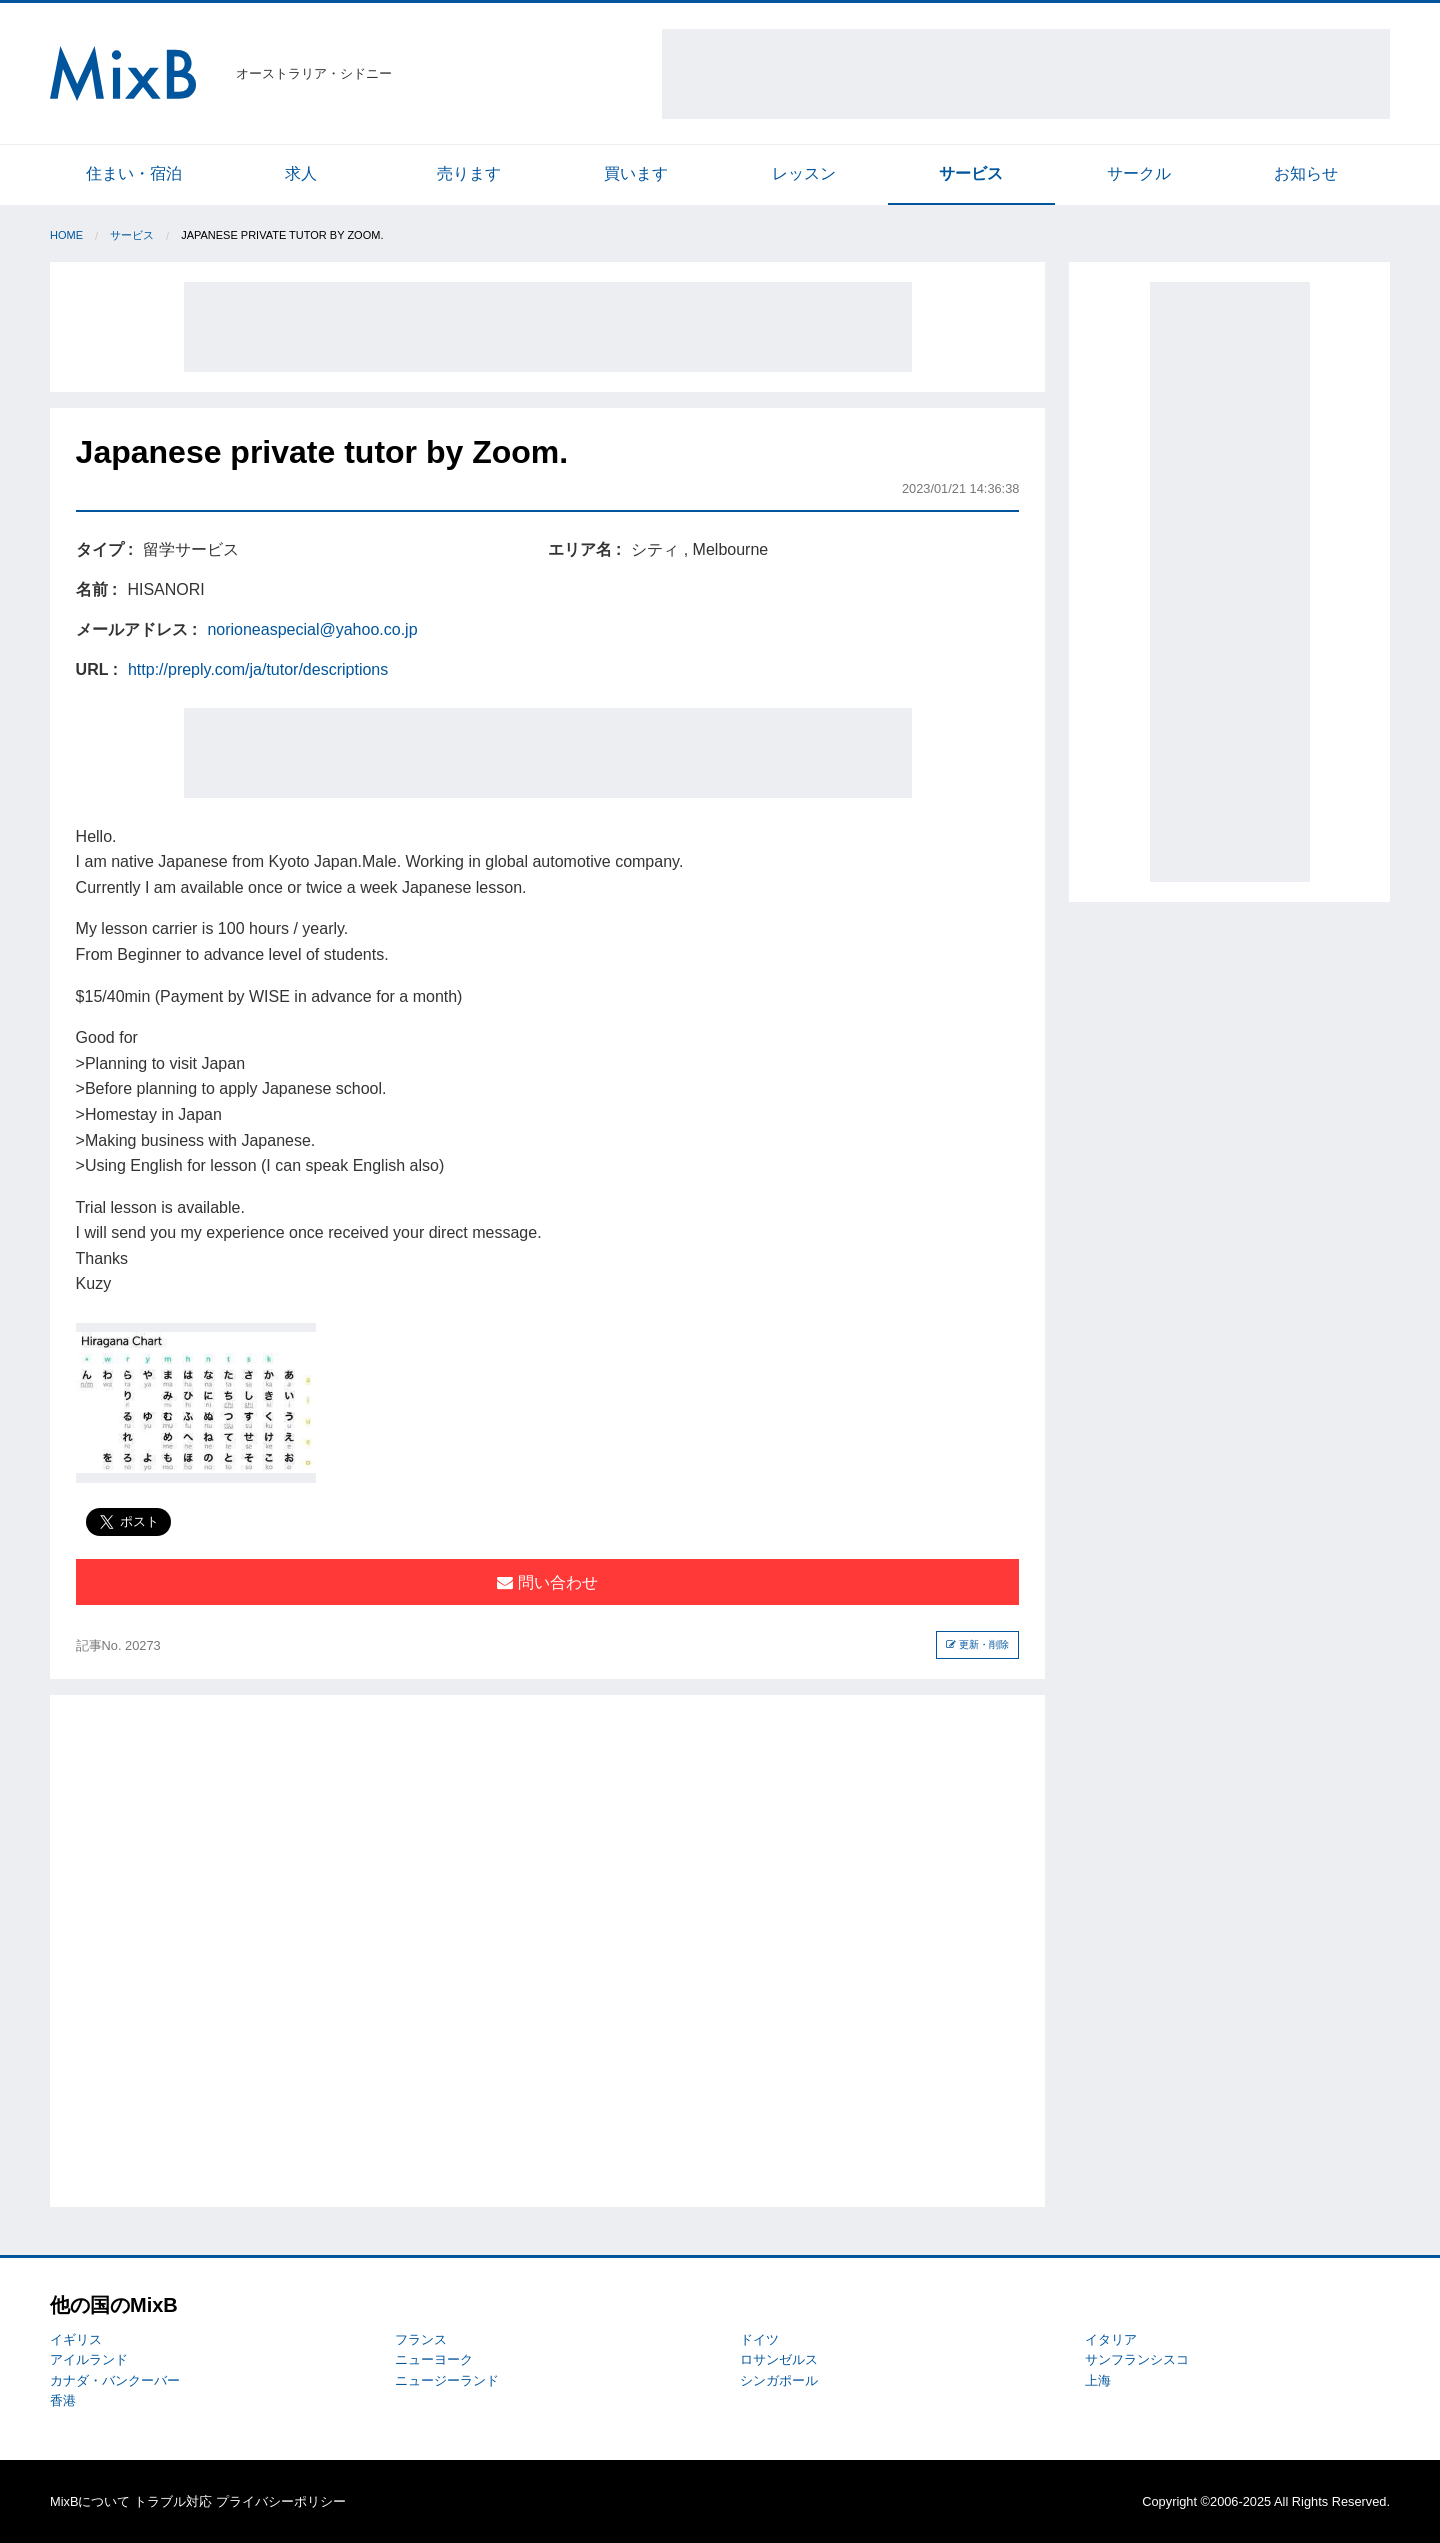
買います (636, 173)
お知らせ (1306, 173)
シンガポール (779, 2380)
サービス (971, 173)
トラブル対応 (173, 2501)
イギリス (76, 2339)
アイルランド (89, 2359)
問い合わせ (547, 1582)
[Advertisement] (1026, 74)
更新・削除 (977, 1644)
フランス (421, 2339)
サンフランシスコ (1137, 2359)
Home (66, 235)
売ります (469, 173)
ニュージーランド (447, 2380)
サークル (1139, 173)
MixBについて (90, 2501)
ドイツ (759, 2339)
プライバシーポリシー (281, 2501)
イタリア (1111, 2339)
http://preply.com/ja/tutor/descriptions (258, 669)
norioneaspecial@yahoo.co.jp (312, 629)
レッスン (804, 173)
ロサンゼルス (779, 2359)
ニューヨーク (434, 2359)
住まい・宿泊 (134, 173)
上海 (1098, 2380)
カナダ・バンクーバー (115, 2380)
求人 (301, 173)
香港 (63, 2400)
